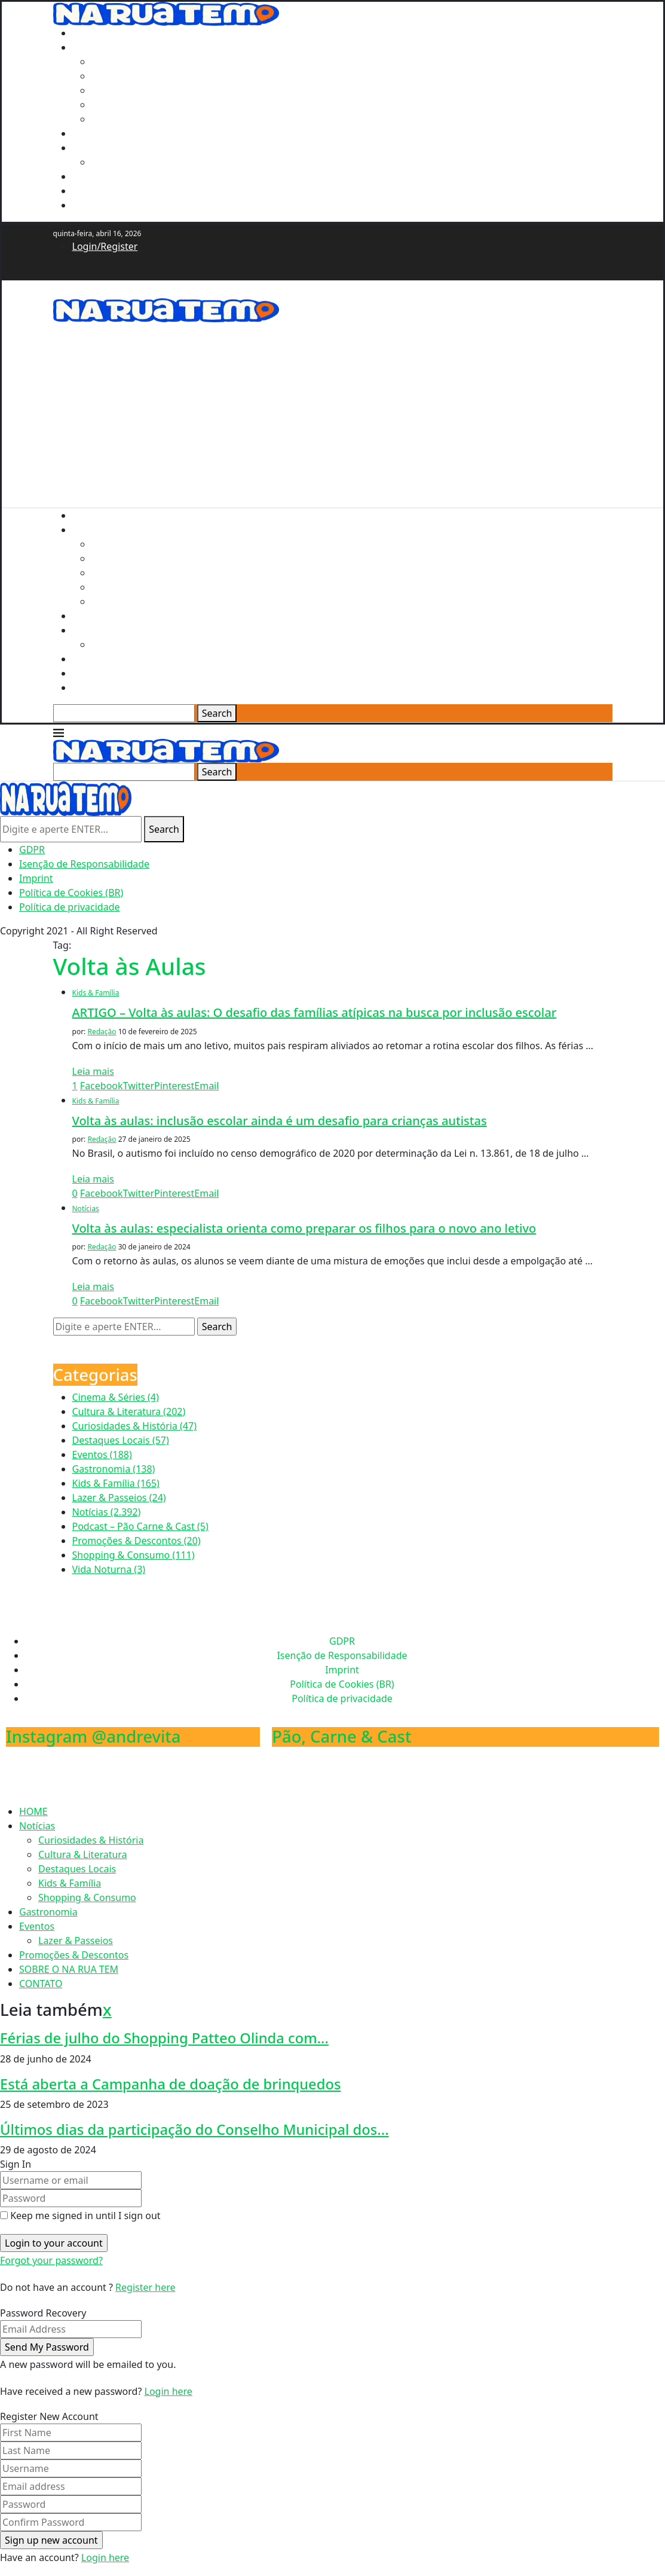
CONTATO (93, 205)
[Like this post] (75, 1085)
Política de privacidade (69, 906)
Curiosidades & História (144, 61)
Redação (101, 1031)
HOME (86, 32)
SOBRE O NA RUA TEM (121, 190)
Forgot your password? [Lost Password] (51, 2260)
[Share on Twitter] (138, 1085)
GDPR (32, 849)
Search (217, 713)
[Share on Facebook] (101, 1085)
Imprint (36, 878)
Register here (145, 2287)
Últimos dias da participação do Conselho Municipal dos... (194, 2129)
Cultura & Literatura (135, 75)
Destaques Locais (130, 90)
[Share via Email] (206, 1085)
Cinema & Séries (115, 1397)
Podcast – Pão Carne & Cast (140, 1526)
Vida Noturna (109, 1569)
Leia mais (93, 1071)
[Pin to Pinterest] (174, 1085)
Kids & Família (122, 104)
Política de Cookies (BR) (71, 892)
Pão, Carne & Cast (341, 1736)
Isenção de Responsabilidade (84, 863)
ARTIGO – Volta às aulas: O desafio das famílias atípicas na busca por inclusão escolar (314, 1012)
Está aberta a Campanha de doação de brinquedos (170, 2084)
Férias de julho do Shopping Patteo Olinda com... (164, 2038)
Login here (168, 2391)
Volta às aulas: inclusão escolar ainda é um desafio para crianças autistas (279, 1121)
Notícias (90, 47)
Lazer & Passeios (128, 162)
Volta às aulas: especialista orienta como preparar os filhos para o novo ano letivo (304, 1228)
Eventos (90, 147)
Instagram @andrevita (93, 1736)
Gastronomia (101, 133)
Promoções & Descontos (127, 176)
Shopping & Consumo (140, 119)
